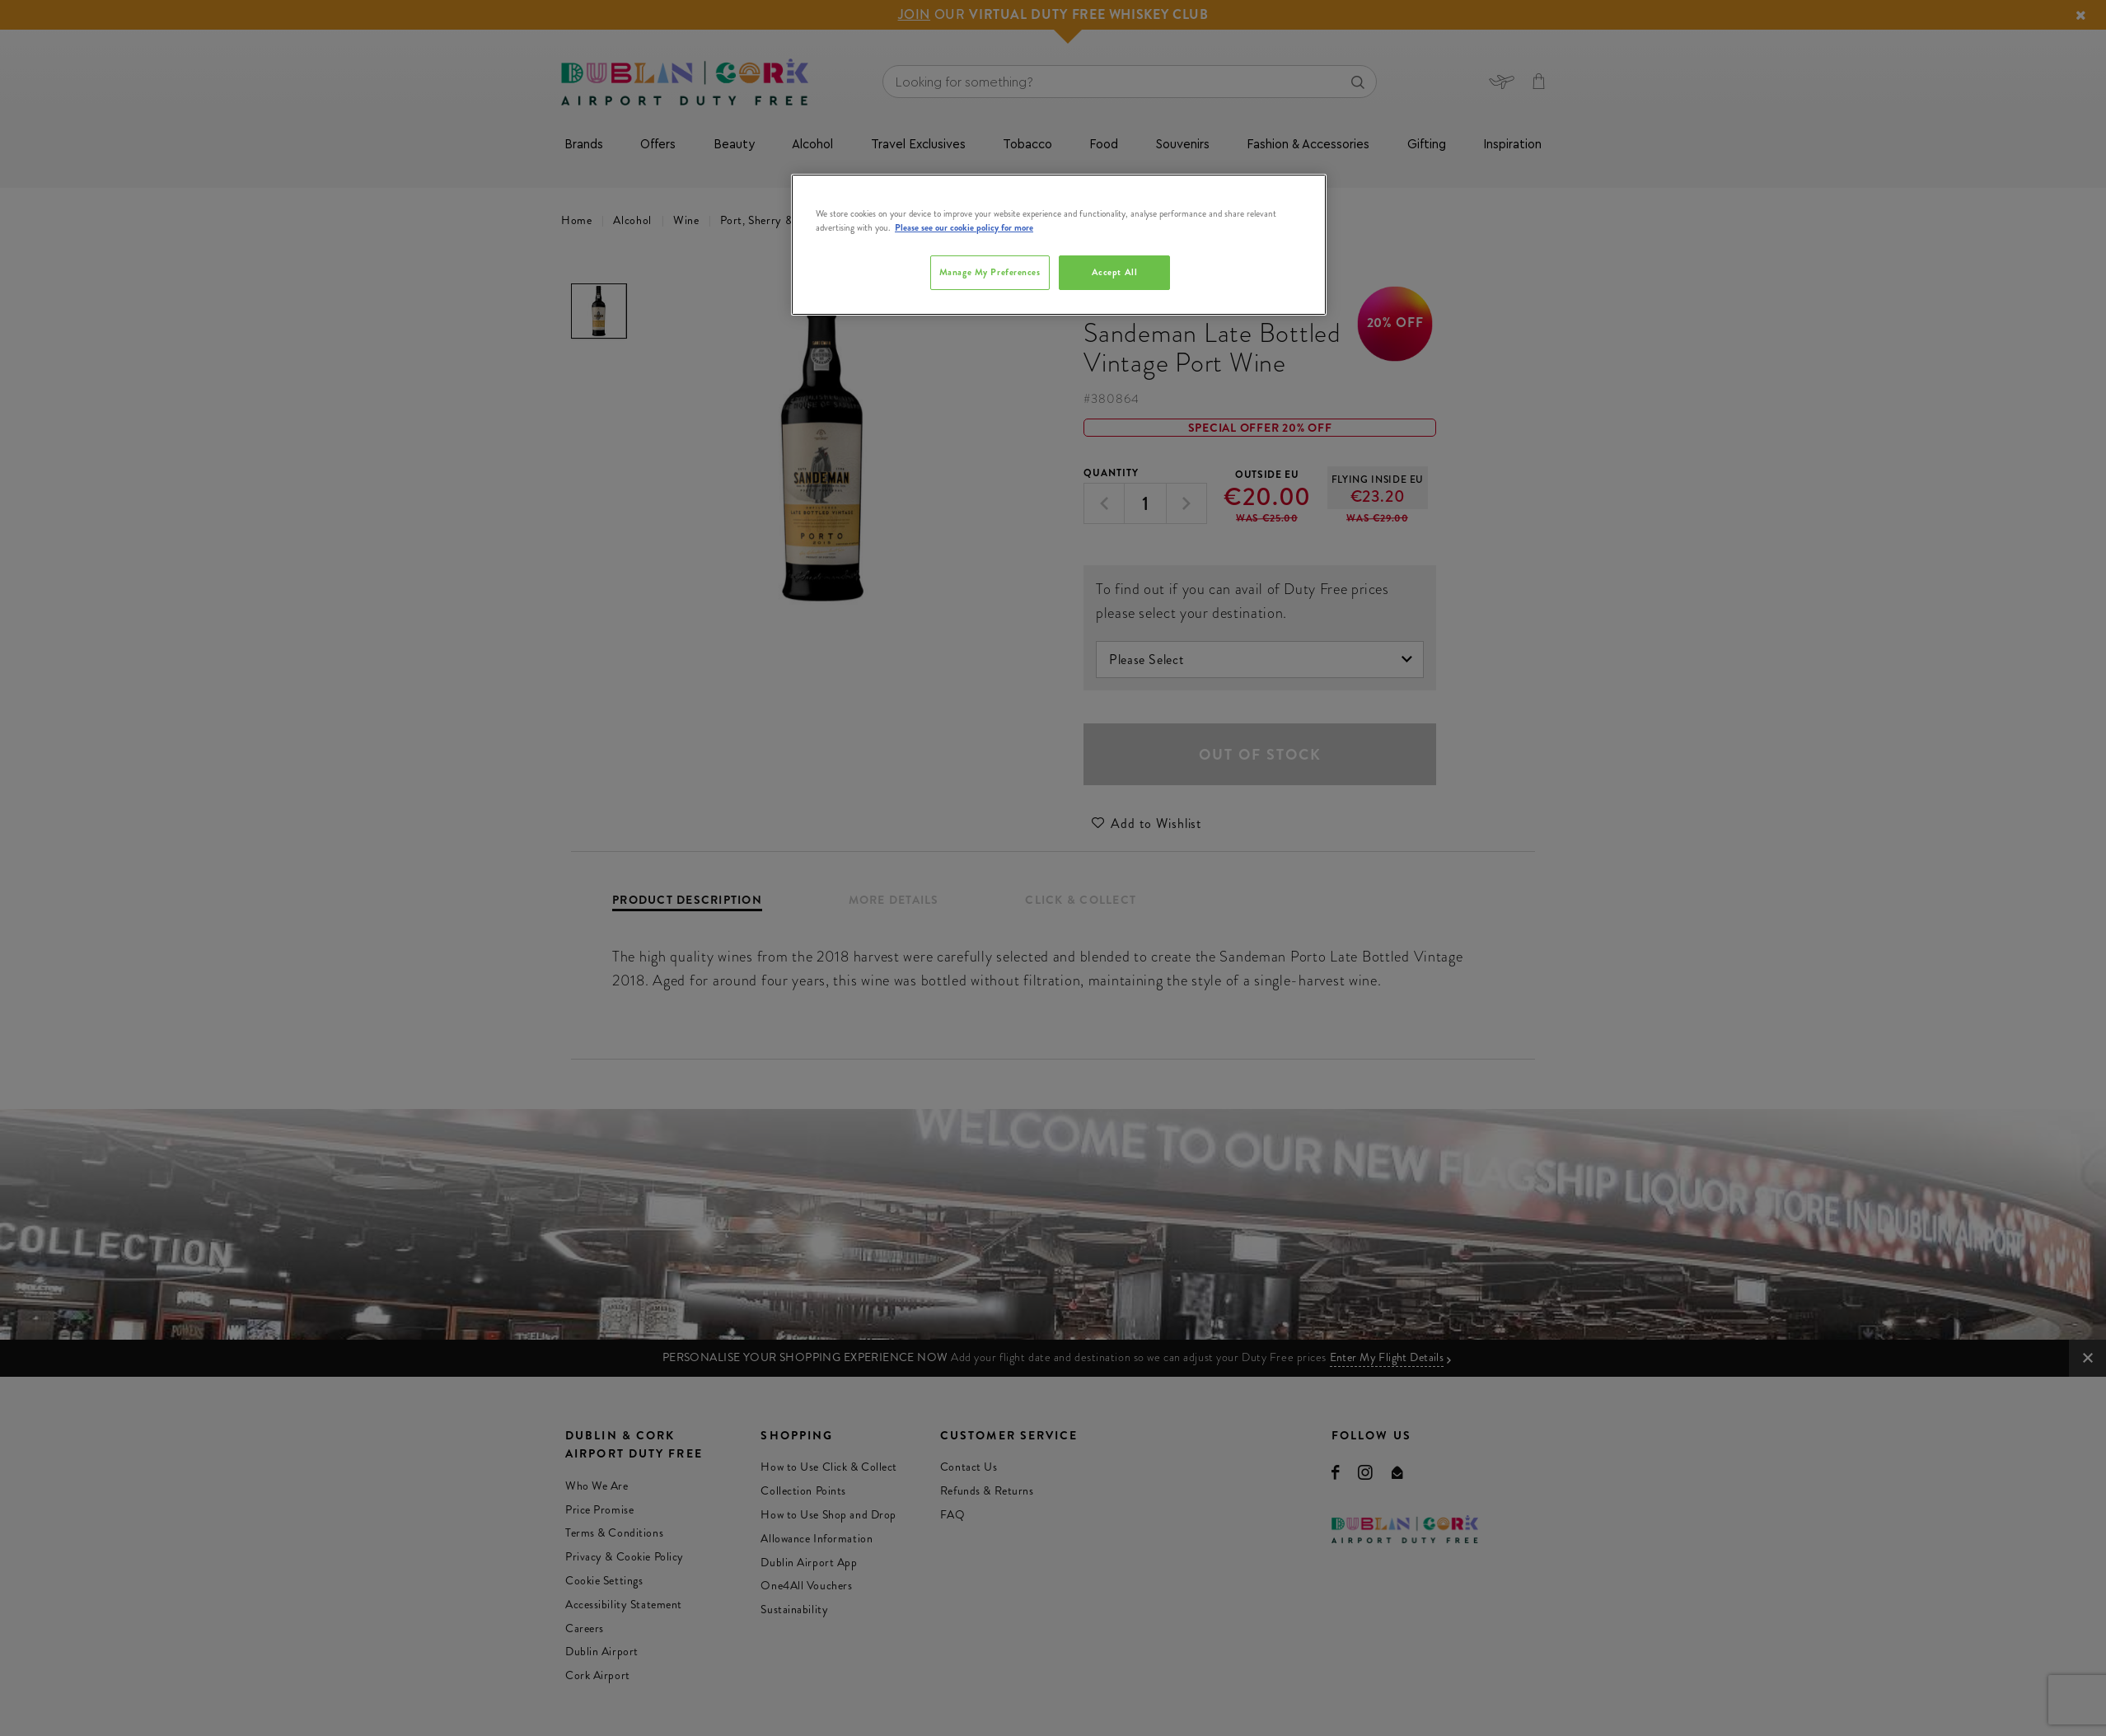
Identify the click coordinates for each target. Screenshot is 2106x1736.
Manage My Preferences (990, 271)
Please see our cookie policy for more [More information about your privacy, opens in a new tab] (964, 227)
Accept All (1115, 271)
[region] (1059, 245)
